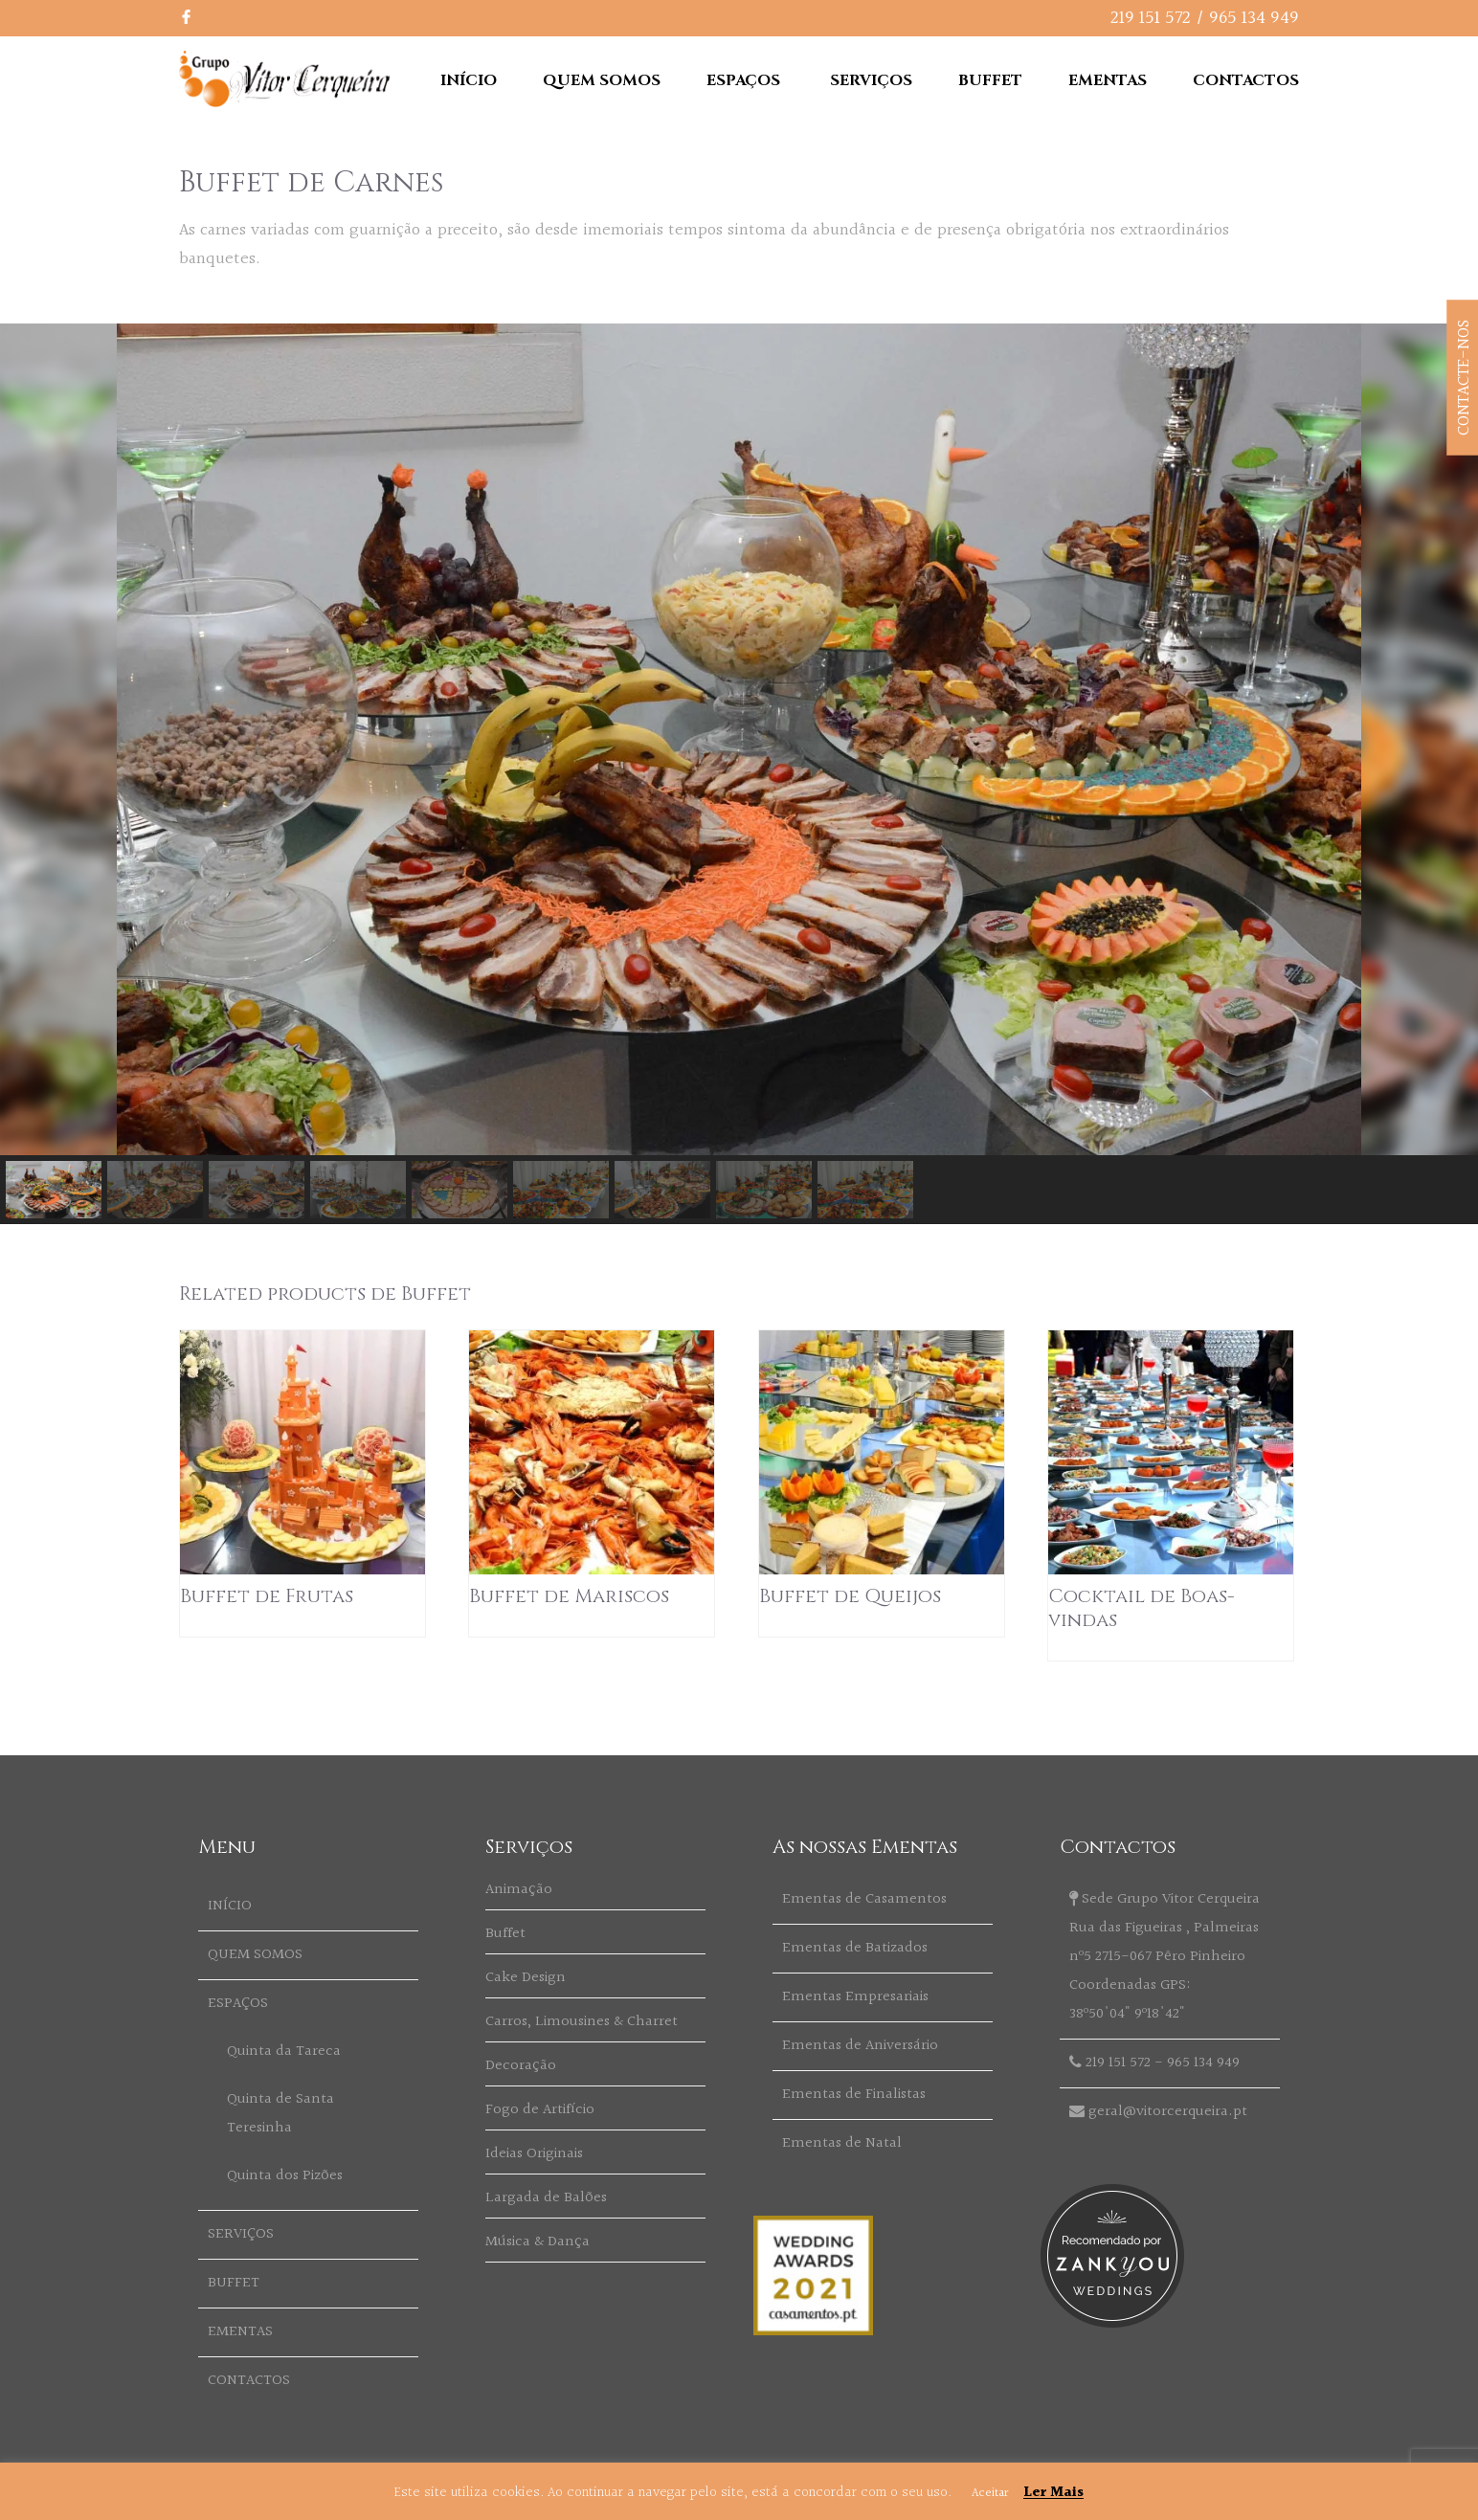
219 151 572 (1150, 18)
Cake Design (525, 1978)
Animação (518, 1890)
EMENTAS (1107, 80)
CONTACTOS (1246, 80)
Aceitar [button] (990, 2493)
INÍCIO (468, 80)
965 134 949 (1254, 18)
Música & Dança (537, 2242)
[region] (739, 773)
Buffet (505, 1934)
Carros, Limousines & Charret (581, 2022)
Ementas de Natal (842, 2143)
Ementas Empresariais (855, 1997)
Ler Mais (1053, 2493)
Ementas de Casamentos (864, 1899)
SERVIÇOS (871, 80)
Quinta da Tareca (284, 2051)
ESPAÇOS (743, 80)
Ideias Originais (534, 2154)
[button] (53, 1189)
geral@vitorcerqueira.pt (1167, 2112)
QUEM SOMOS (602, 80)
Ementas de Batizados (855, 1948)
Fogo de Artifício (539, 2110)
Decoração (520, 2066)
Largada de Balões (546, 2198)
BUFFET (990, 80)
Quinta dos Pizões (285, 2176)
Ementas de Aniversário (860, 2046)
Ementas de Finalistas (854, 2095)
